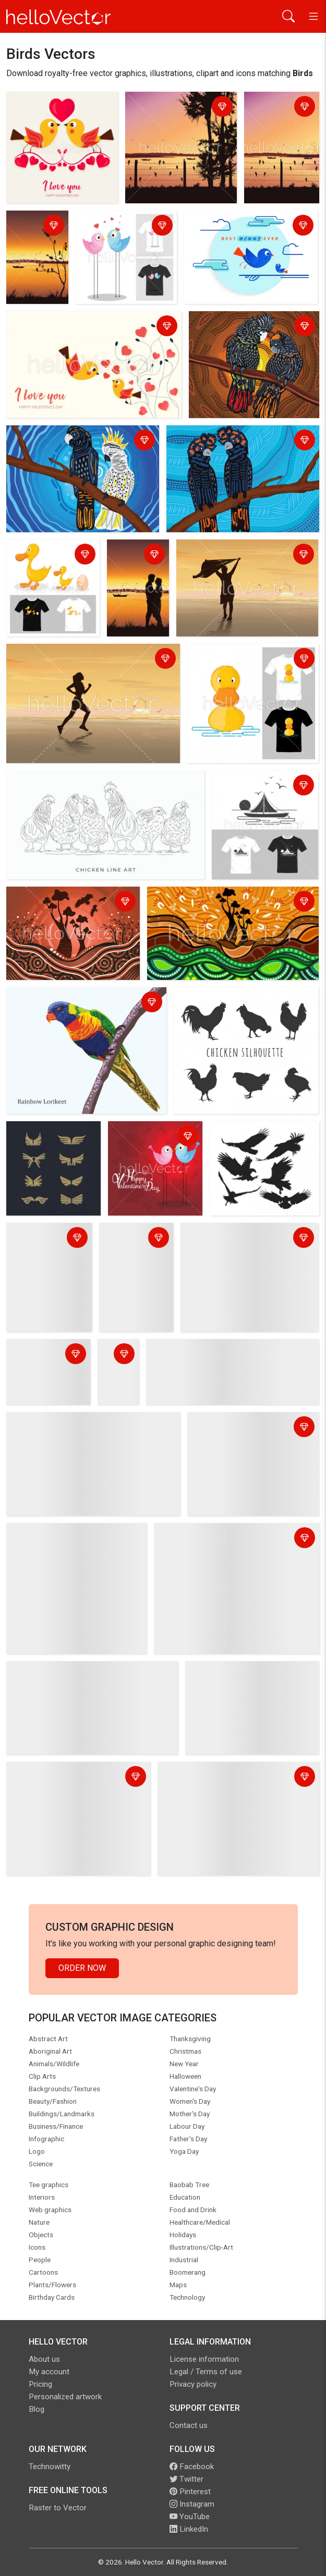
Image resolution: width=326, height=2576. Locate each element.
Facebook (192, 2466)
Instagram (192, 2504)
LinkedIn (189, 2529)
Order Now (82, 1968)
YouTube (190, 2516)
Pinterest (190, 2491)
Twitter (186, 2479)
